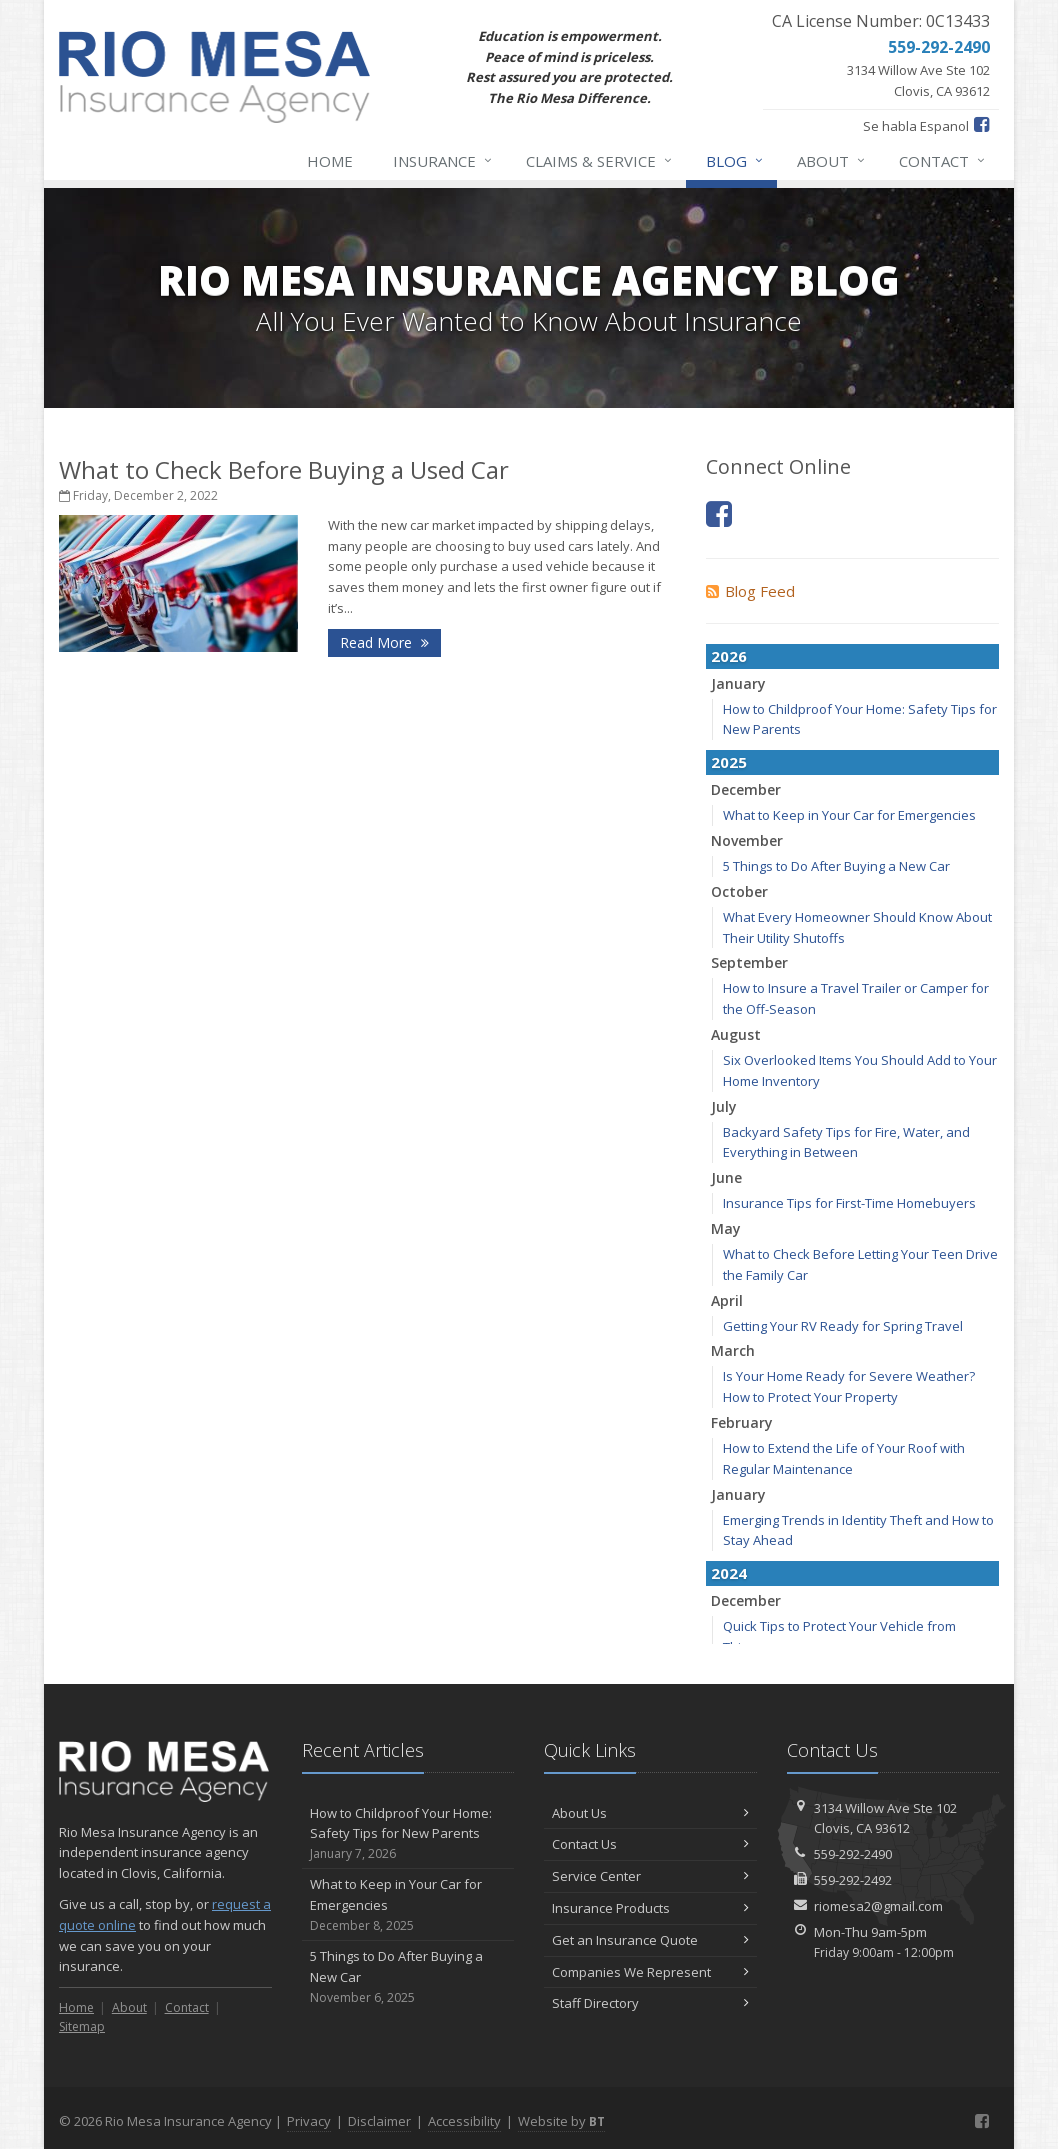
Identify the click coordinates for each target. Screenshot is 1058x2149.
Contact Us (650, 1844)
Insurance (443, 161)
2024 (729, 1573)
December (746, 789)
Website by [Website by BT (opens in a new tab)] (561, 2121)
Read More (384, 642)
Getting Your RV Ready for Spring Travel (843, 1326)
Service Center (650, 1876)
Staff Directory (650, 2003)
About (832, 161)
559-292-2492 (853, 1880)
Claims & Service (600, 161)
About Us (650, 1813)
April (727, 1300)
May (726, 1228)
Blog (735, 161)
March (733, 1350)
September (749, 962)
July (724, 1106)
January (738, 683)
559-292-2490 (853, 1854)
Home (330, 161)
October (739, 891)
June (726, 1177)
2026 (729, 656)
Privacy (309, 2121)
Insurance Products (650, 1908)
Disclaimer (379, 2121)
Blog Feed (750, 591)
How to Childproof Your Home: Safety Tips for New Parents (408, 1834)
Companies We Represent (650, 1972)
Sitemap (82, 2026)
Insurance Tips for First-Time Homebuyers (849, 1203)
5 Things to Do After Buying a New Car (836, 866)
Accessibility (464, 2121)
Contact (943, 161)
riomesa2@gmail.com (878, 1906)
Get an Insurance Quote (650, 1940)
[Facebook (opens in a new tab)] (981, 124)
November (747, 840)
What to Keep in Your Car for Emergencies (849, 815)
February (742, 1422)
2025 (729, 762)
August (736, 1034)
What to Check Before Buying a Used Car (284, 469)
